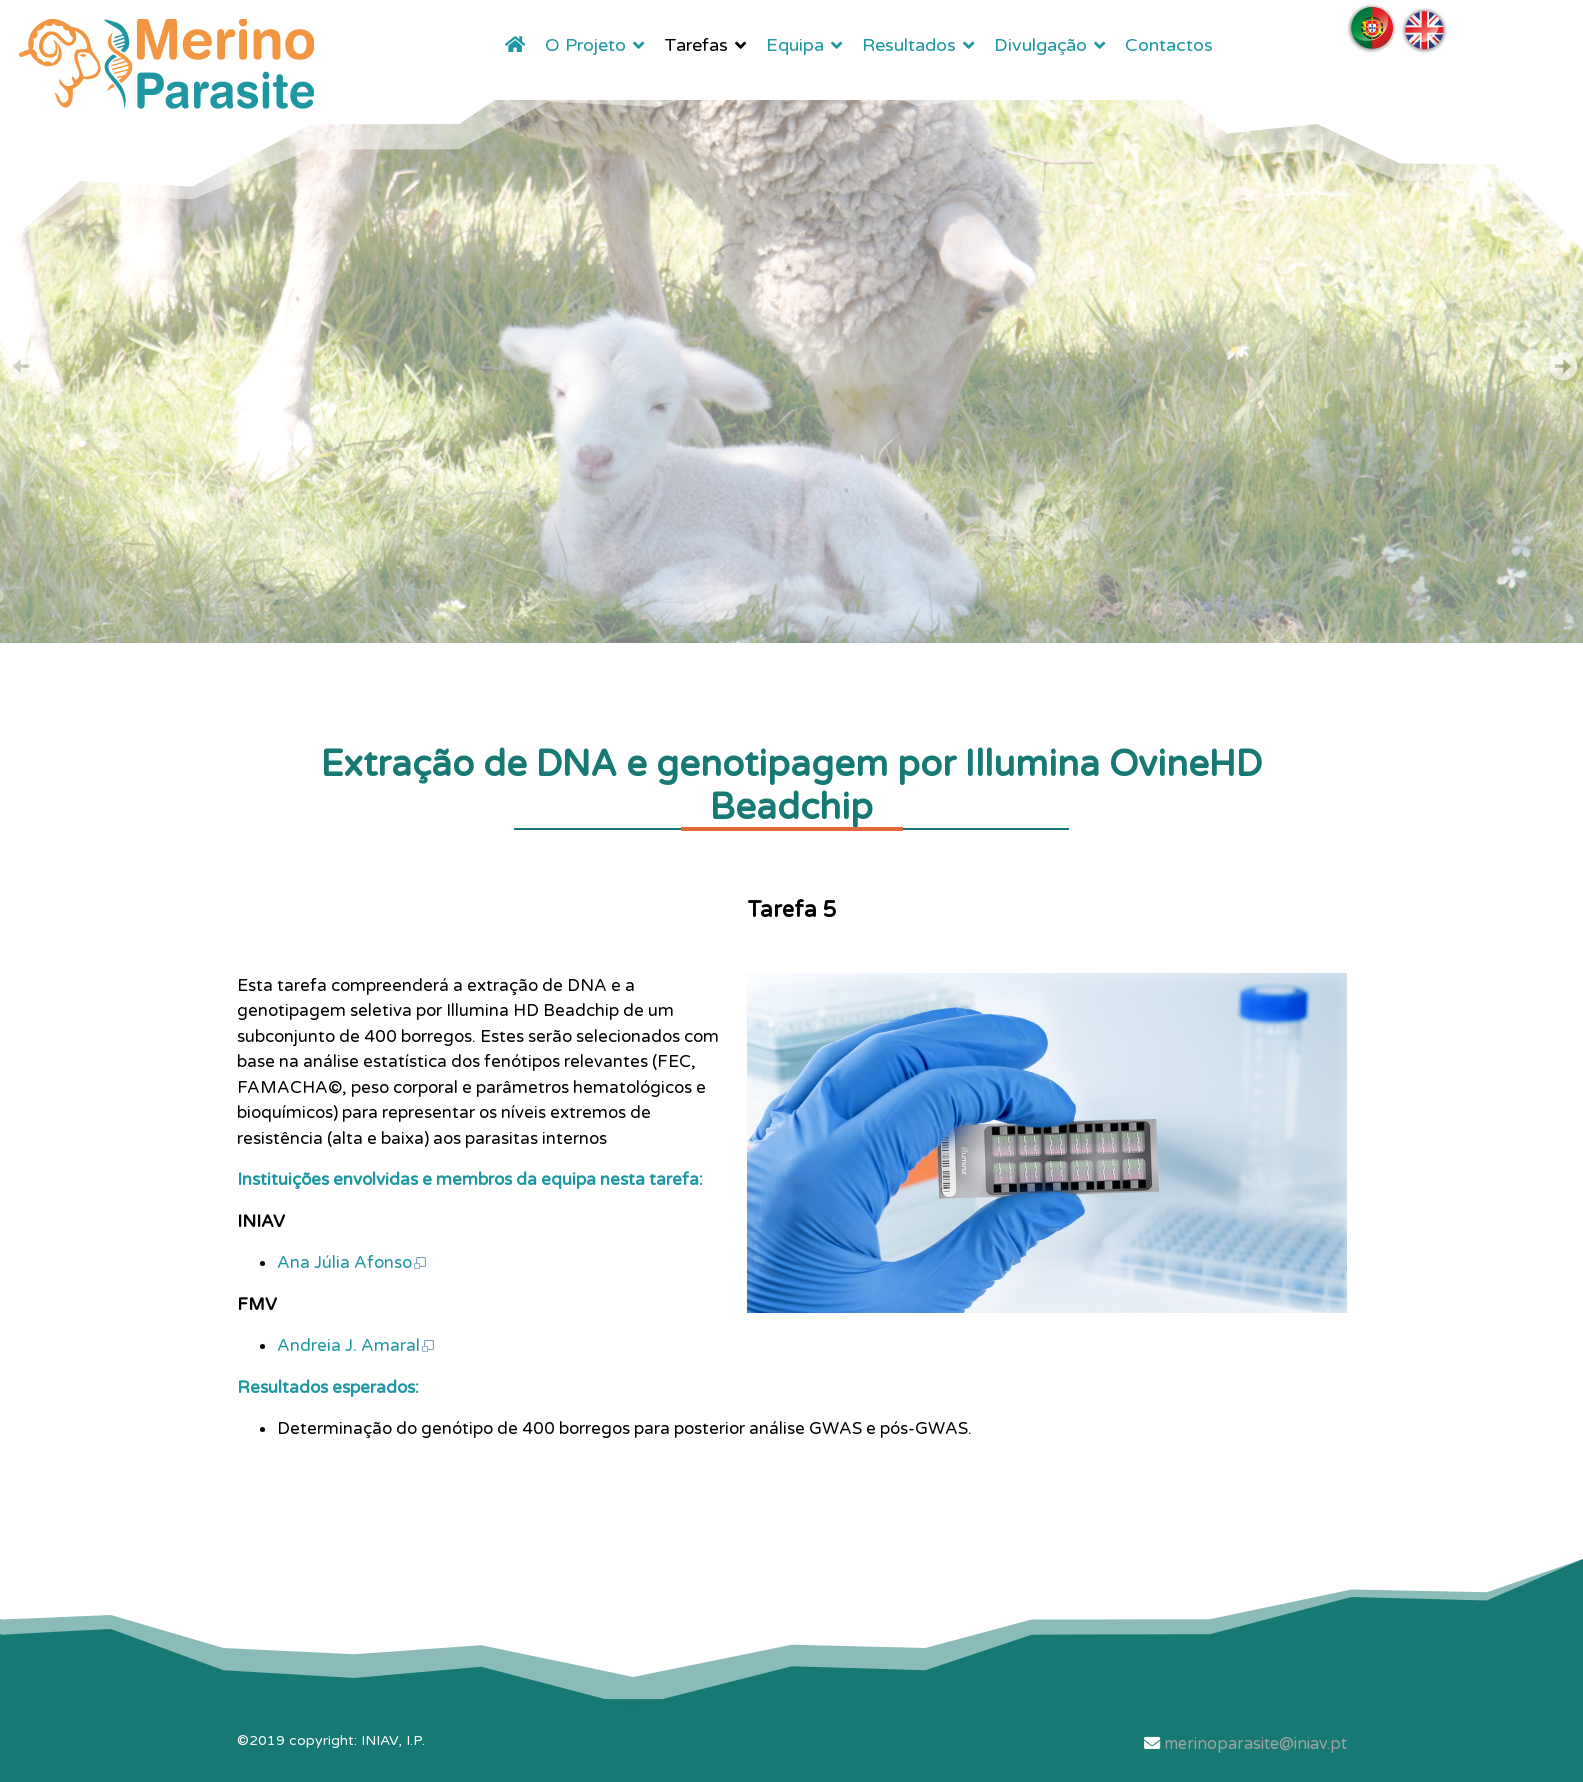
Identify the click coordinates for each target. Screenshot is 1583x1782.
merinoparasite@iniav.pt (1255, 1744)
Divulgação (1040, 45)
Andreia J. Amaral (356, 1345)
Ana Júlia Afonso (352, 1262)
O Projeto (585, 45)
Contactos (1169, 45)
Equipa (795, 45)
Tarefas (696, 45)
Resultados (909, 45)
